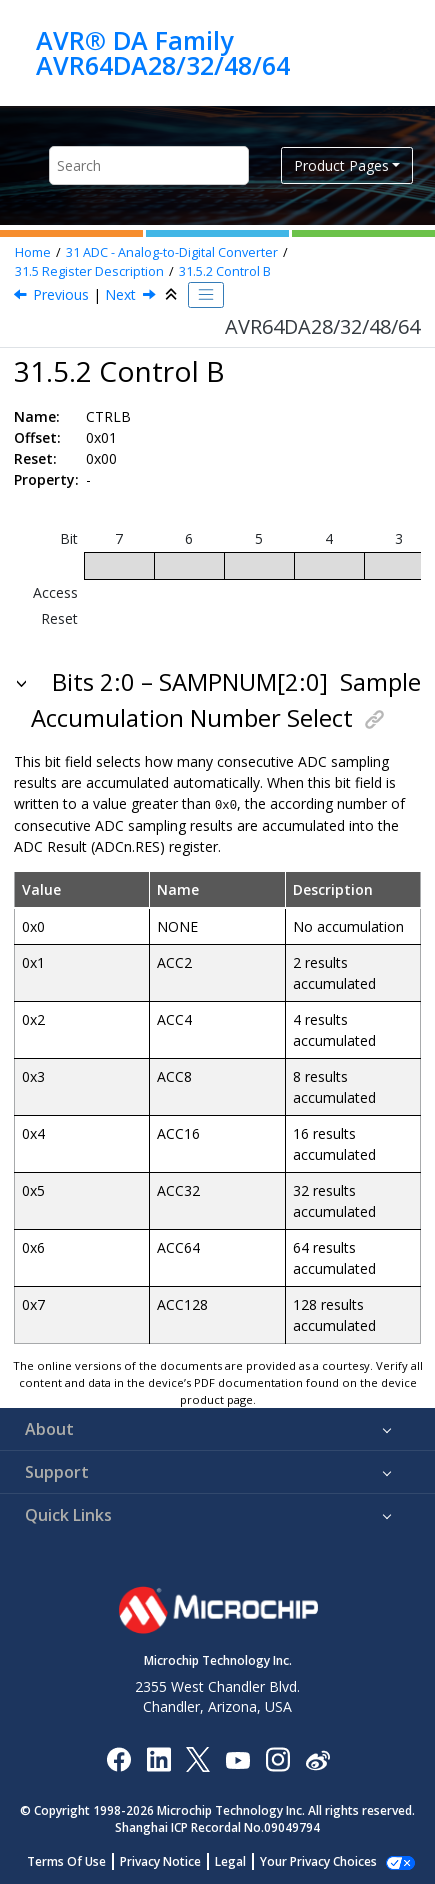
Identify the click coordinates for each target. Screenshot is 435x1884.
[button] (23, 682)
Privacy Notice (171, 1860)
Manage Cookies (318, 1860)
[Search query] (149, 165)
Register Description (89, 271)
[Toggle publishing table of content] (206, 295)
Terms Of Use (77, 1860)
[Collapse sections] (173, 295)
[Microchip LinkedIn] (158, 1757)
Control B (225, 271)
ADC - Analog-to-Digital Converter (172, 252)
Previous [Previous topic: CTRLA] (61, 294)
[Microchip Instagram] (277, 1757)
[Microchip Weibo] (317, 1757)
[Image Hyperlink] (237, 1757)
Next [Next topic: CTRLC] (120, 294)
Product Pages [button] (341, 165)
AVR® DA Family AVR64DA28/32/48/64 (163, 52)
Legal (241, 1860)
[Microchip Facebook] (118, 1757)
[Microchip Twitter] (198, 1757)
